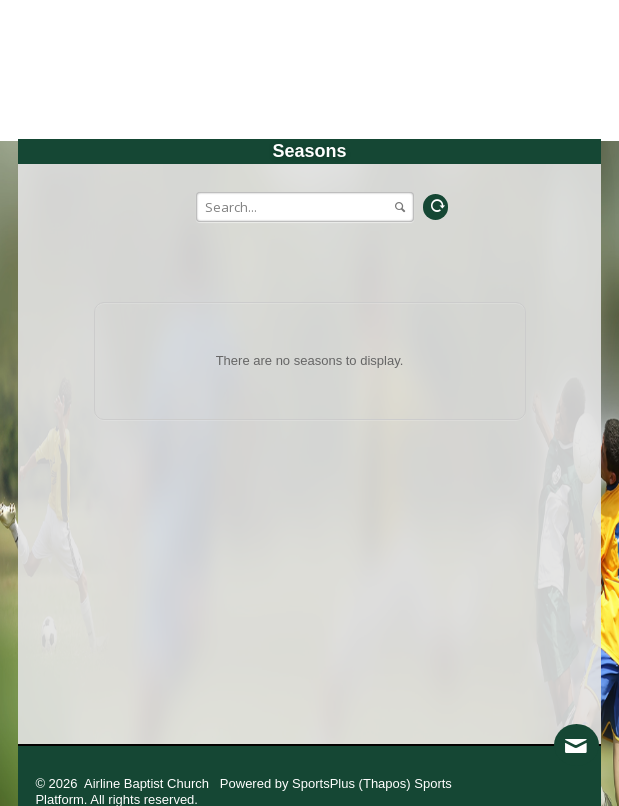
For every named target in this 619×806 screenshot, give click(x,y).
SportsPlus (323, 783)
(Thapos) (385, 783)
